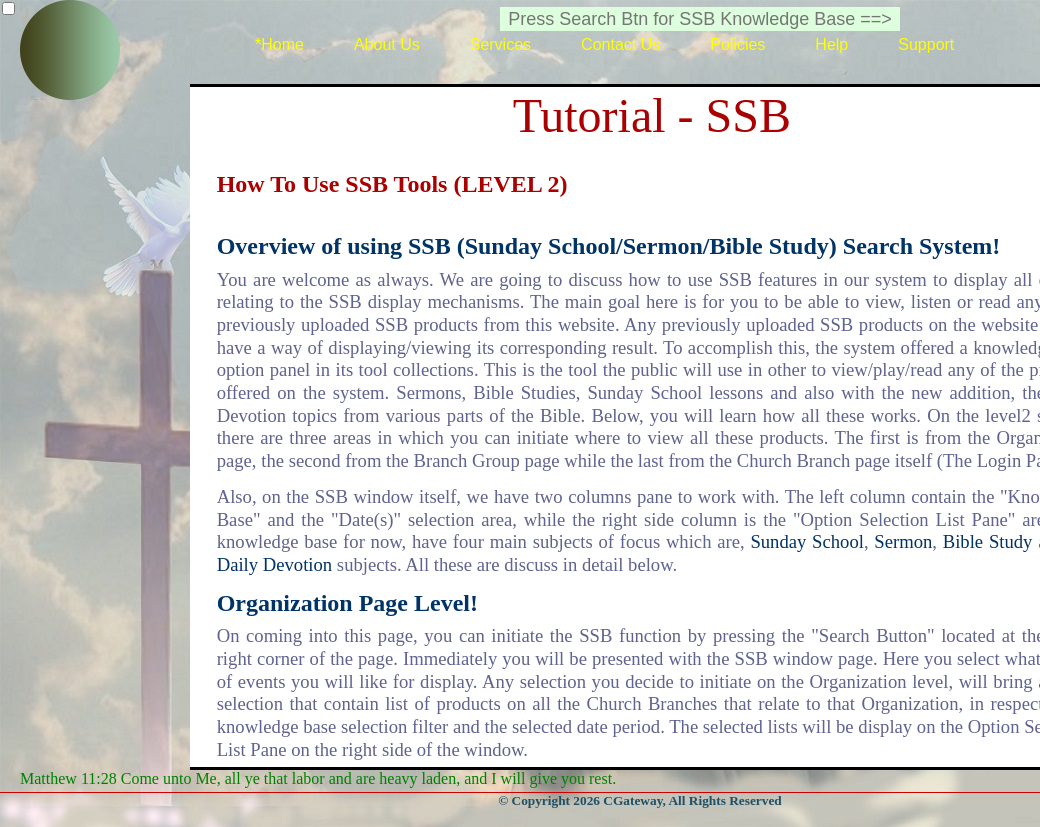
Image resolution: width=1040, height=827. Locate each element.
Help (831, 44)
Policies (737, 44)
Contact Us (620, 44)
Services (500, 44)
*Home (279, 44)
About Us (387, 44)
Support (926, 44)
